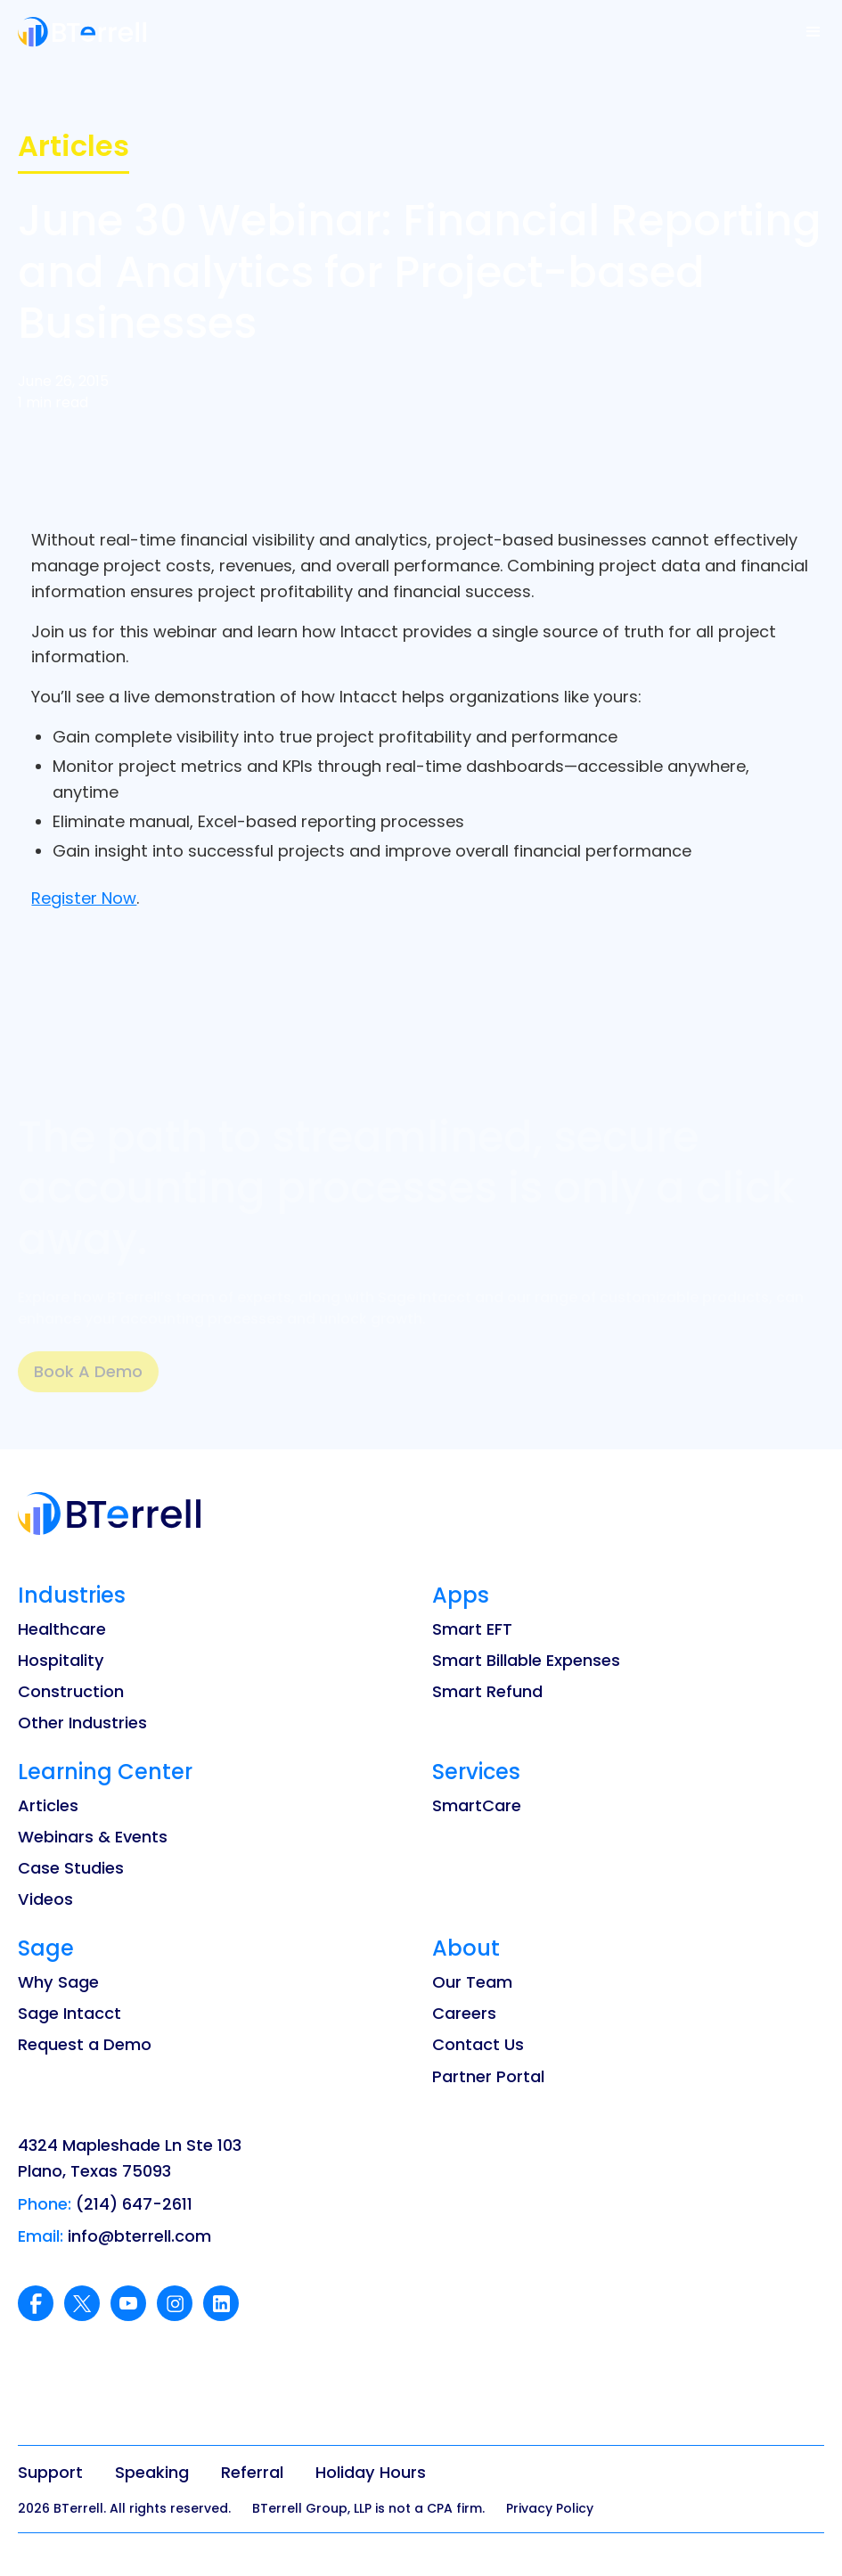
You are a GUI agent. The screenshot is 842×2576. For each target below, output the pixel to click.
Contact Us (478, 2044)
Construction (71, 1691)
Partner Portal (488, 2076)
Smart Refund (487, 1691)
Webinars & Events (93, 1836)
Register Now (83, 898)
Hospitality (61, 1660)
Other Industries (82, 1722)
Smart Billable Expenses (526, 1660)
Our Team (472, 1982)
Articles (48, 1805)
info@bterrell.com (139, 2236)
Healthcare (62, 1629)
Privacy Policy (549, 2508)
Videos (45, 1899)
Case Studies (71, 1868)
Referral (252, 2472)
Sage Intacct (69, 2013)
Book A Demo (88, 1371)
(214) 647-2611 (134, 2204)
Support (50, 2472)
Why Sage (58, 1982)
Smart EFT (472, 1629)
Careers (464, 2013)
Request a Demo (84, 2044)
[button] (813, 32)
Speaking (152, 2472)
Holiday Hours (370, 2472)
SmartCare (476, 1805)
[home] (82, 32)
